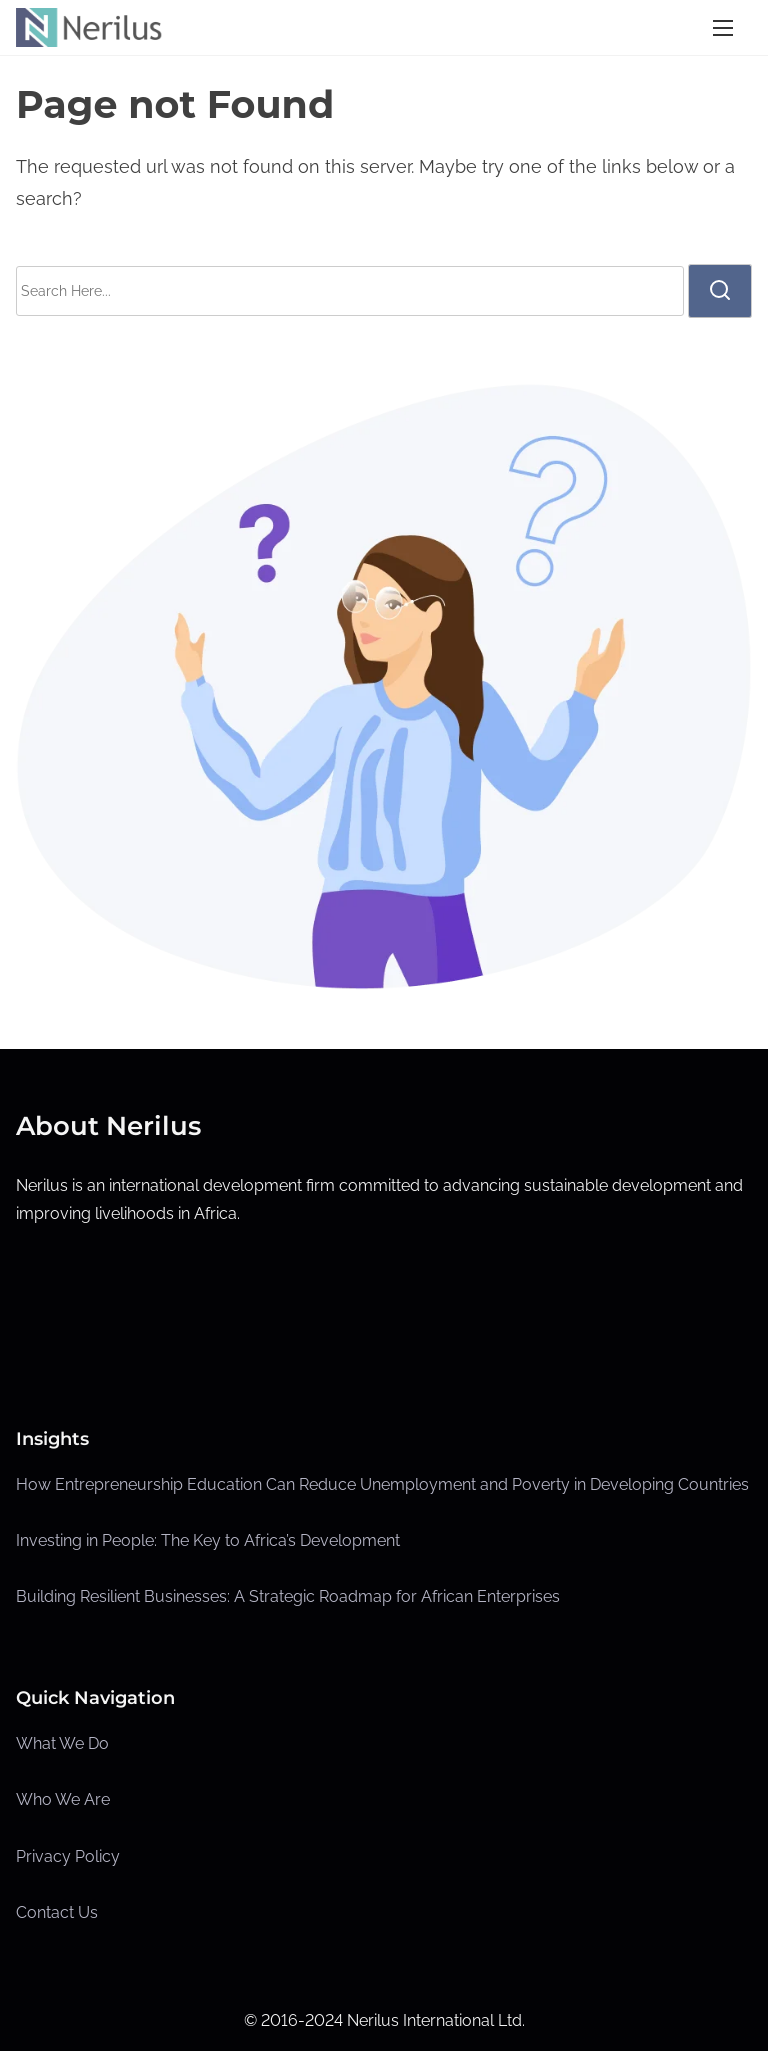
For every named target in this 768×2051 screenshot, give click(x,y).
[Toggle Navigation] (723, 27)
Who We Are (63, 1799)
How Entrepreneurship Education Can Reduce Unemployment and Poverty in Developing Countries (382, 1484)
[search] (720, 291)
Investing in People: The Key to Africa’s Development (208, 1540)
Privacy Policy (68, 1856)
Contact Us (57, 1912)
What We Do (62, 1743)
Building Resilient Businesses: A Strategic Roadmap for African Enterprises (288, 1596)
